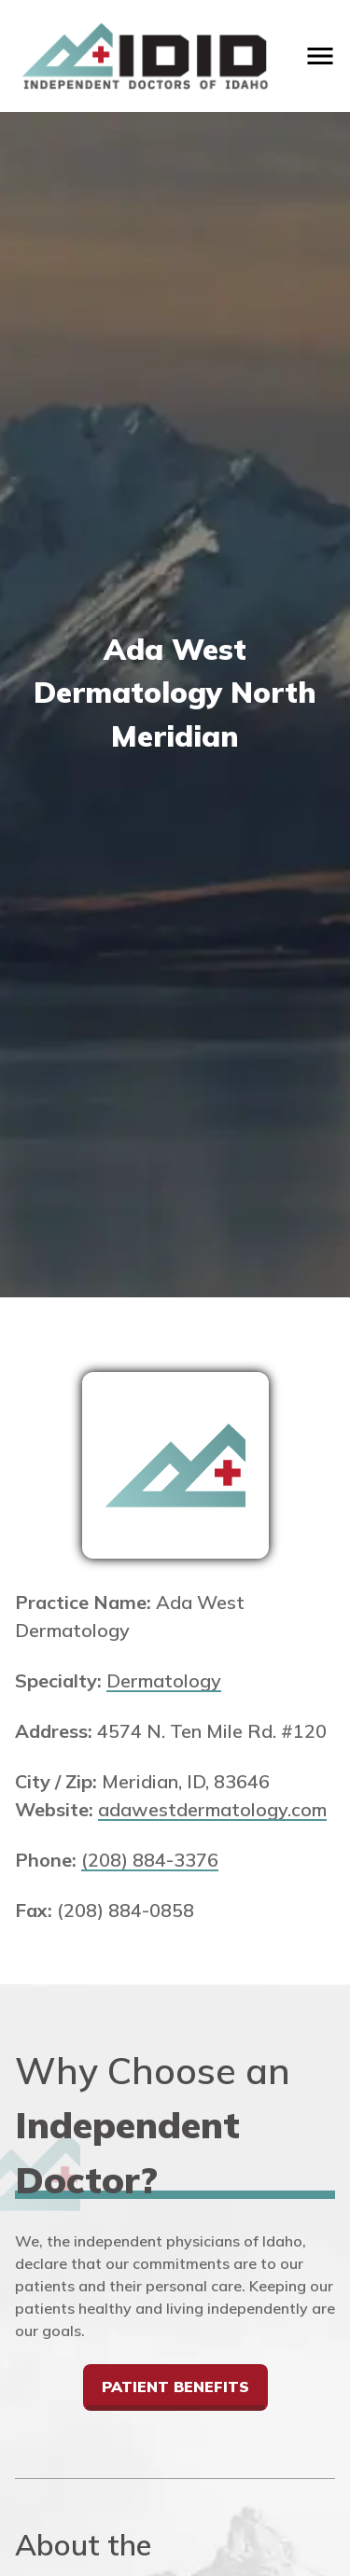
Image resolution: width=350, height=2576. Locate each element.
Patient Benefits (175, 2386)
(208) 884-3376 (149, 1859)
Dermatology (163, 1680)
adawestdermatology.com (212, 1809)
